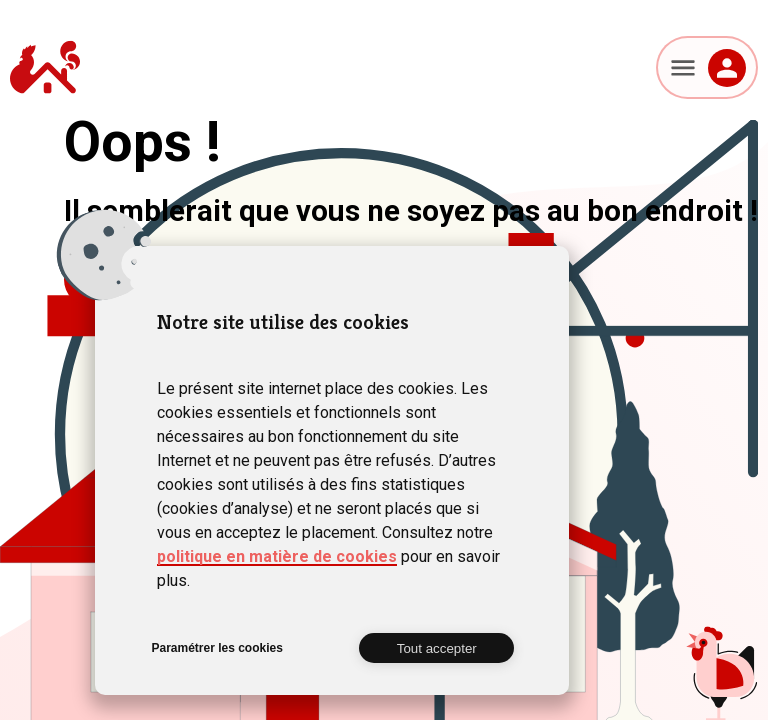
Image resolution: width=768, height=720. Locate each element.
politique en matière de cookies (277, 556)
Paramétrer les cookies (216, 648)
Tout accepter (437, 648)
